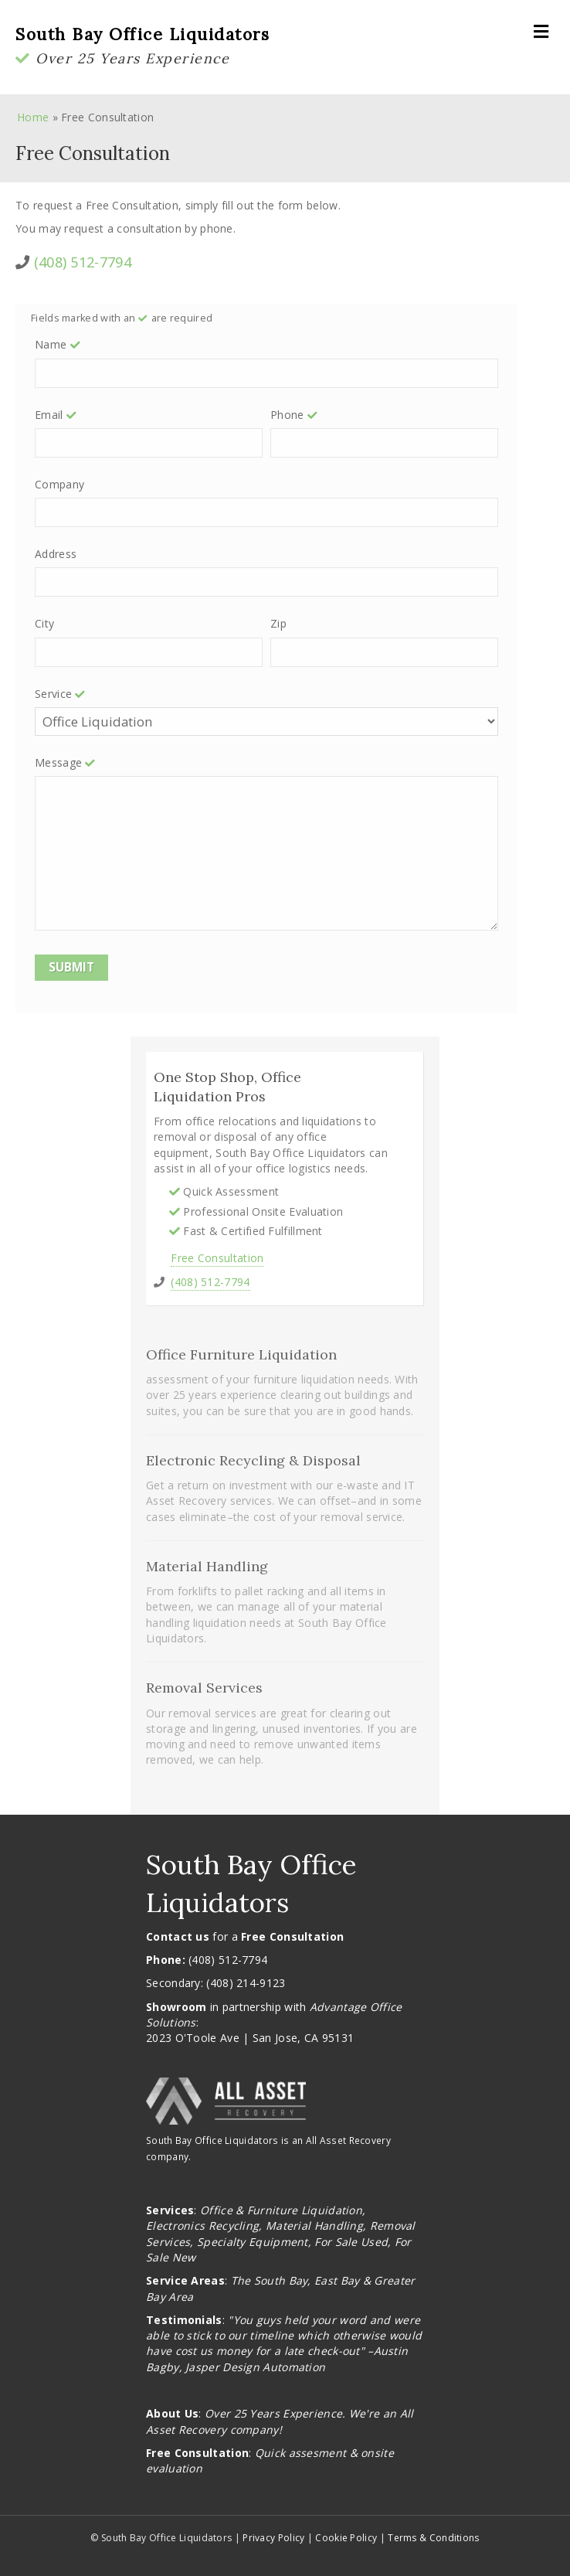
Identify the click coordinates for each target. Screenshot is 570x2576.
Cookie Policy (346, 2537)
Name (59, 344)
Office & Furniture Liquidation (281, 2210)
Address (55, 553)
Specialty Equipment (252, 2241)
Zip (278, 623)
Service (61, 693)
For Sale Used (351, 2241)
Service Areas (185, 2280)
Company (59, 484)
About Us (172, 2413)
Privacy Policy (273, 2537)
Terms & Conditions (433, 2537)
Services (170, 2210)
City (44, 623)
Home (33, 117)
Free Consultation (217, 1258)
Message (66, 762)
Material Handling (314, 2225)
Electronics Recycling (202, 2225)
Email (57, 414)
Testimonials (184, 2319)
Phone (295, 414)
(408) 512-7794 (82, 262)
